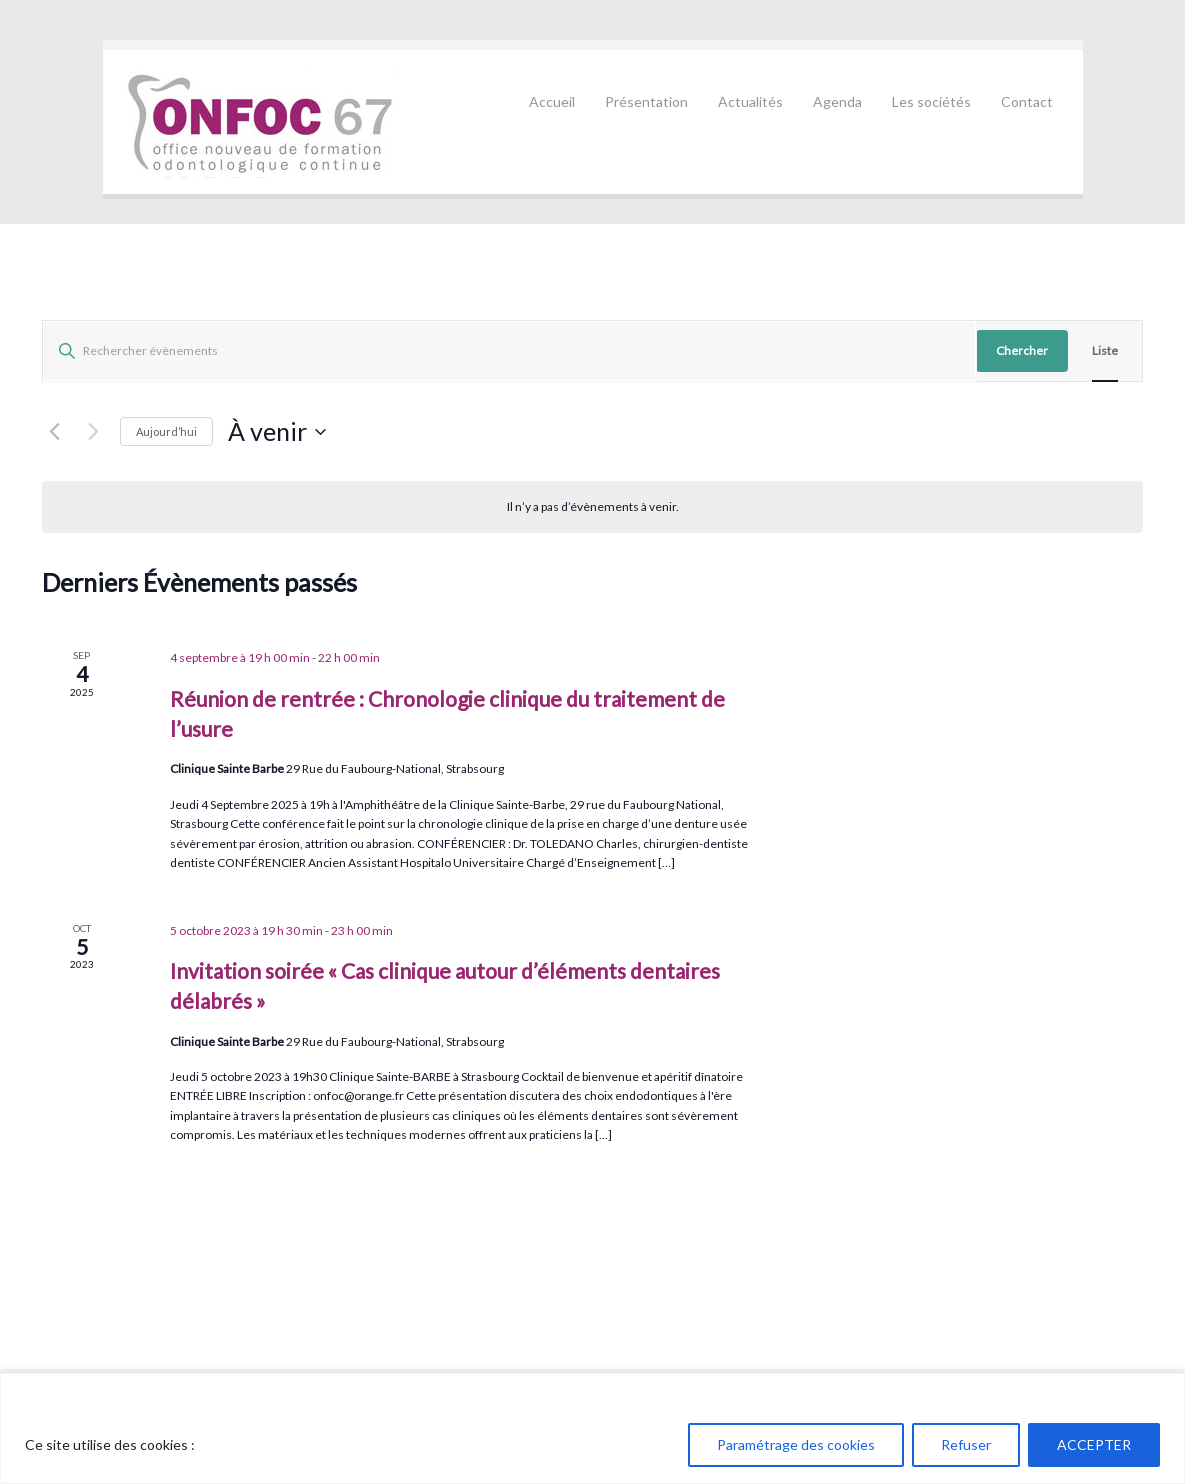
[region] (592, 1428)
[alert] (592, 506)
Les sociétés (931, 101)
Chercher (1022, 350)
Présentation (646, 101)
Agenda (837, 101)
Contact (1027, 101)
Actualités (750, 101)
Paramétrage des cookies (796, 1444)
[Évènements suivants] (93, 432)
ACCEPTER (1094, 1444)
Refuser (966, 1444)
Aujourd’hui (166, 431)
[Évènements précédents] (54, 432)
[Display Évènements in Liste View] (1105, 350)
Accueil (552, 101)
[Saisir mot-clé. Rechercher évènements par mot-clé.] (509, 350)
